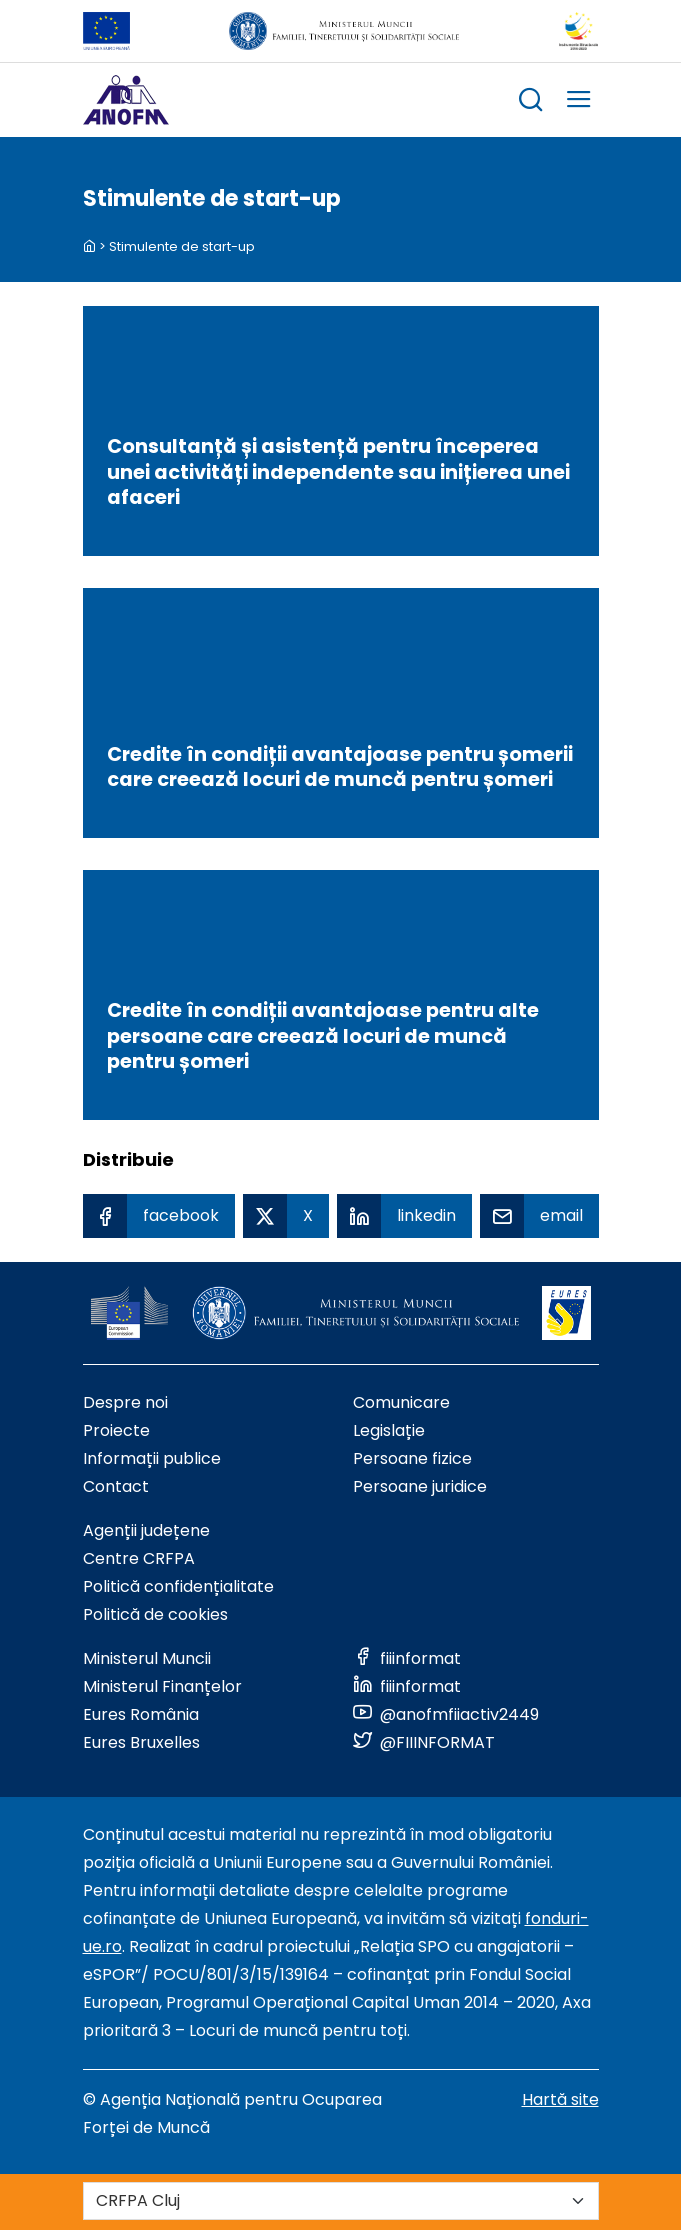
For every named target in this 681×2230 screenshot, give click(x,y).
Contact (116, 1486)
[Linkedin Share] (404, 1216)
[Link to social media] (407, 1658)
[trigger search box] (531, 102)
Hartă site (560, 2099)
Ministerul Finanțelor (162, 1686)
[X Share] (286, 1216)
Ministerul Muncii (147, 1658)
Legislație (389, 1430)
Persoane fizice (412, 1458)
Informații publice (152, 1458)
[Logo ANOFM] (126, 100)
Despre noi (125, 1402)
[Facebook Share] (159, 1216)
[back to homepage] (89, 246)
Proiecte (116, 1430)
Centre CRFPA (139, 1558)
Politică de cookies (155, 1614)
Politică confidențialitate (178, 1586)
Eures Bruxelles (141, 1742)
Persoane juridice (420, 1486)
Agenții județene (146, 1530)
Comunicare (401, 1402)
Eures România (141, 1714)
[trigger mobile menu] (579, 102)
